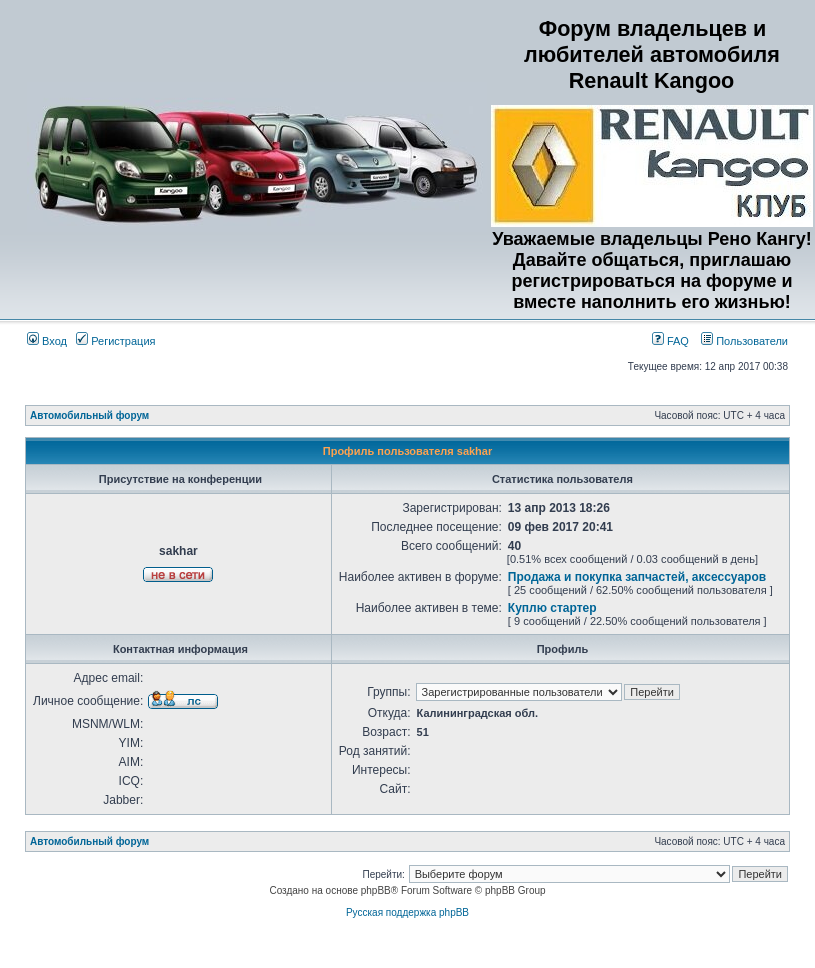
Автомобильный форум (89, 415)
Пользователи (744, 341)
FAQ (670, 341)
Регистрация (115, 341)
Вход (47, 341)
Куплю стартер (552, 608)
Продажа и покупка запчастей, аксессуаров (637, 577)
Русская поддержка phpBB (407, 912)
